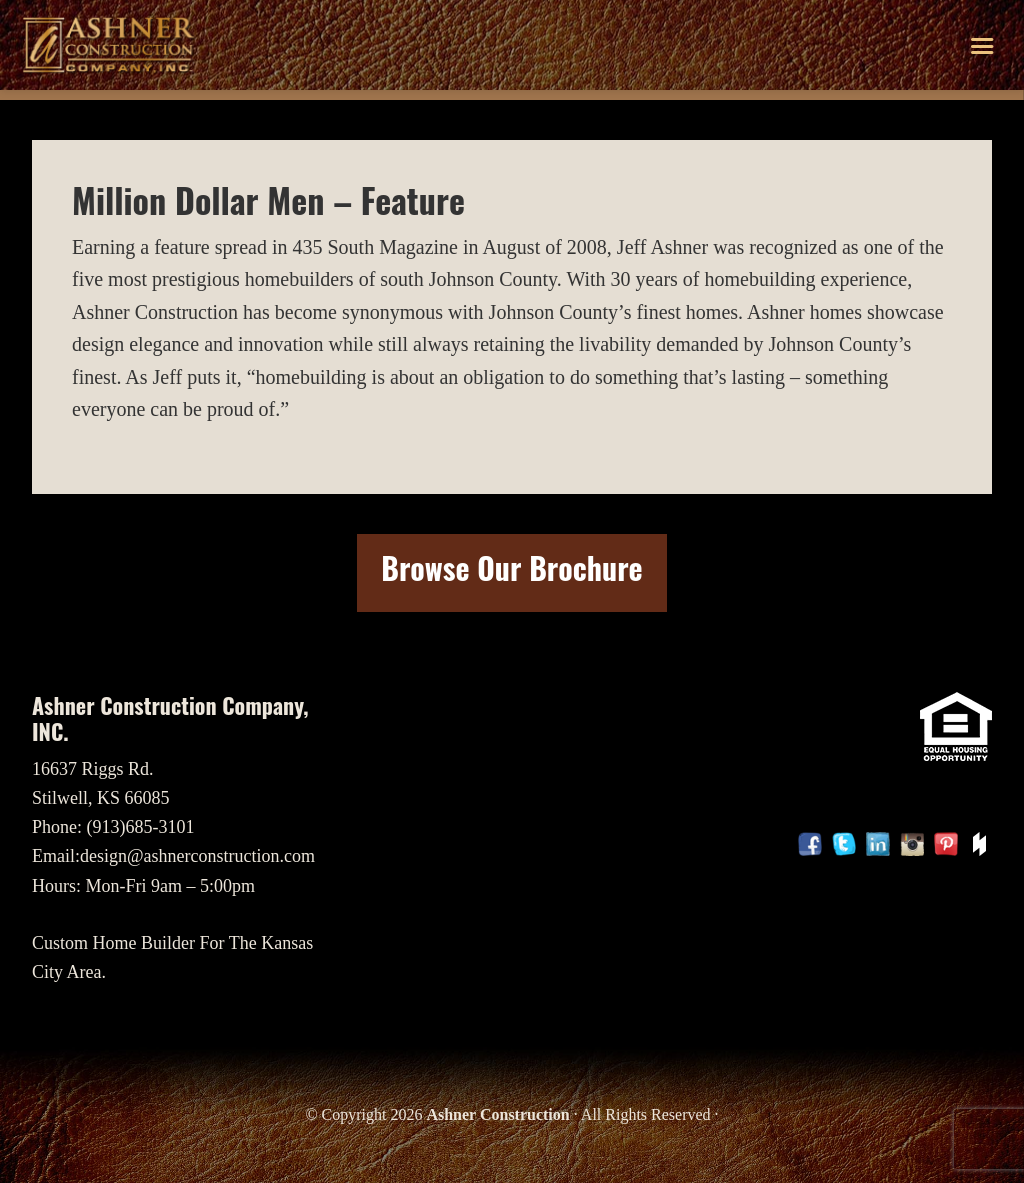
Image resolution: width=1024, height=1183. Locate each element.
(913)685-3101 (141, 827)
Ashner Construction (497, 1114)
